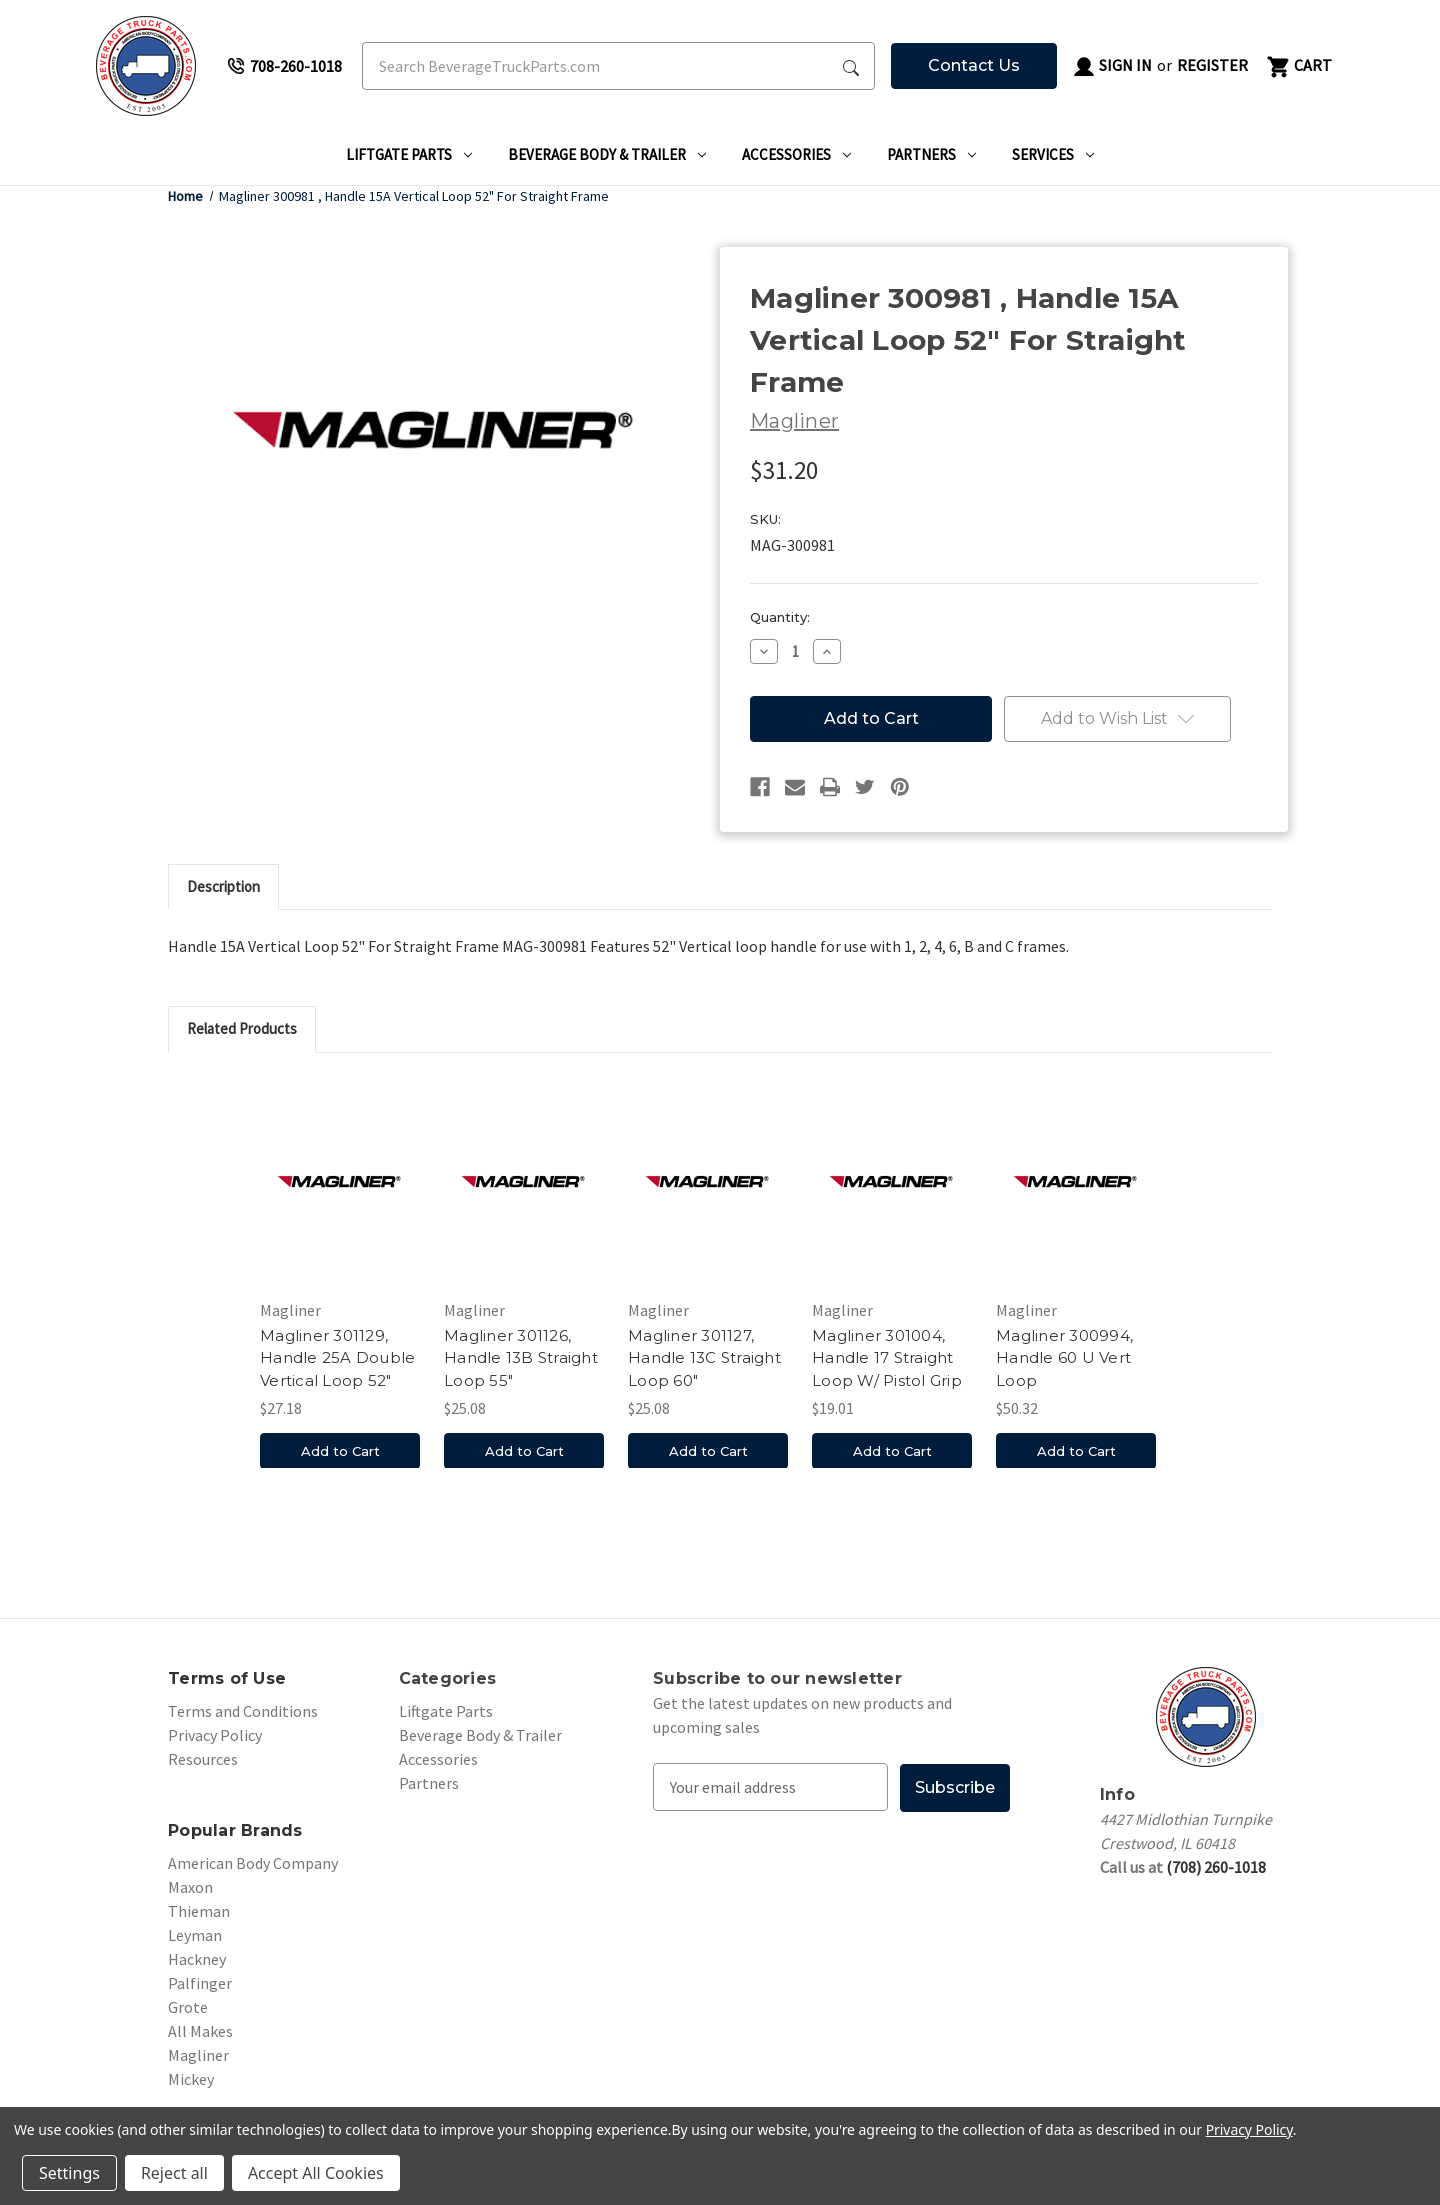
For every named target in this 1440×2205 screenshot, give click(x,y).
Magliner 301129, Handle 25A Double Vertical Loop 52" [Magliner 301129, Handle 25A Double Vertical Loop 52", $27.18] (337, 1358)
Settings (69, 2173)
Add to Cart (340, 1450)
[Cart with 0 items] (1298, 66)
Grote (188, 2007)
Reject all (174, 2173)
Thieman (199, 1911)
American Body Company (253, 1863)
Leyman (195, 1935)
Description (223, 886)
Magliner (198, 2055)
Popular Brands (235, 1830)
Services (1053, 154)
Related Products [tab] (242, 1028)
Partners (931, 154)
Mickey (191, 2079)
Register (1212, 65)
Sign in (1112, 67)
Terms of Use (227, 1678)
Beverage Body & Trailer (607, 154)
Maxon (190, 1887)
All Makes (200, 2031)
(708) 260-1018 (1216, 1867)
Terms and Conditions (243, 1711)
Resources (203, 1759)
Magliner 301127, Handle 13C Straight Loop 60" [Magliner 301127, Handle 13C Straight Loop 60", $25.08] (704, 1358)
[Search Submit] (851, 66)
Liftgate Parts (409, 154)
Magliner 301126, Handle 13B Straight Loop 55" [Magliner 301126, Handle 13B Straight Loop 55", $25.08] (521, 1358)
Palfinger (200, 1983)
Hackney (197, 1959)
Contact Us (974, 65)
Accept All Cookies (316, 2173)
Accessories (796, 154)
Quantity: (780, 617)
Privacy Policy (215, 1735)
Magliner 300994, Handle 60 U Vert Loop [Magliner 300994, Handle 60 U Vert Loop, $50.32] (1064, 1358)
